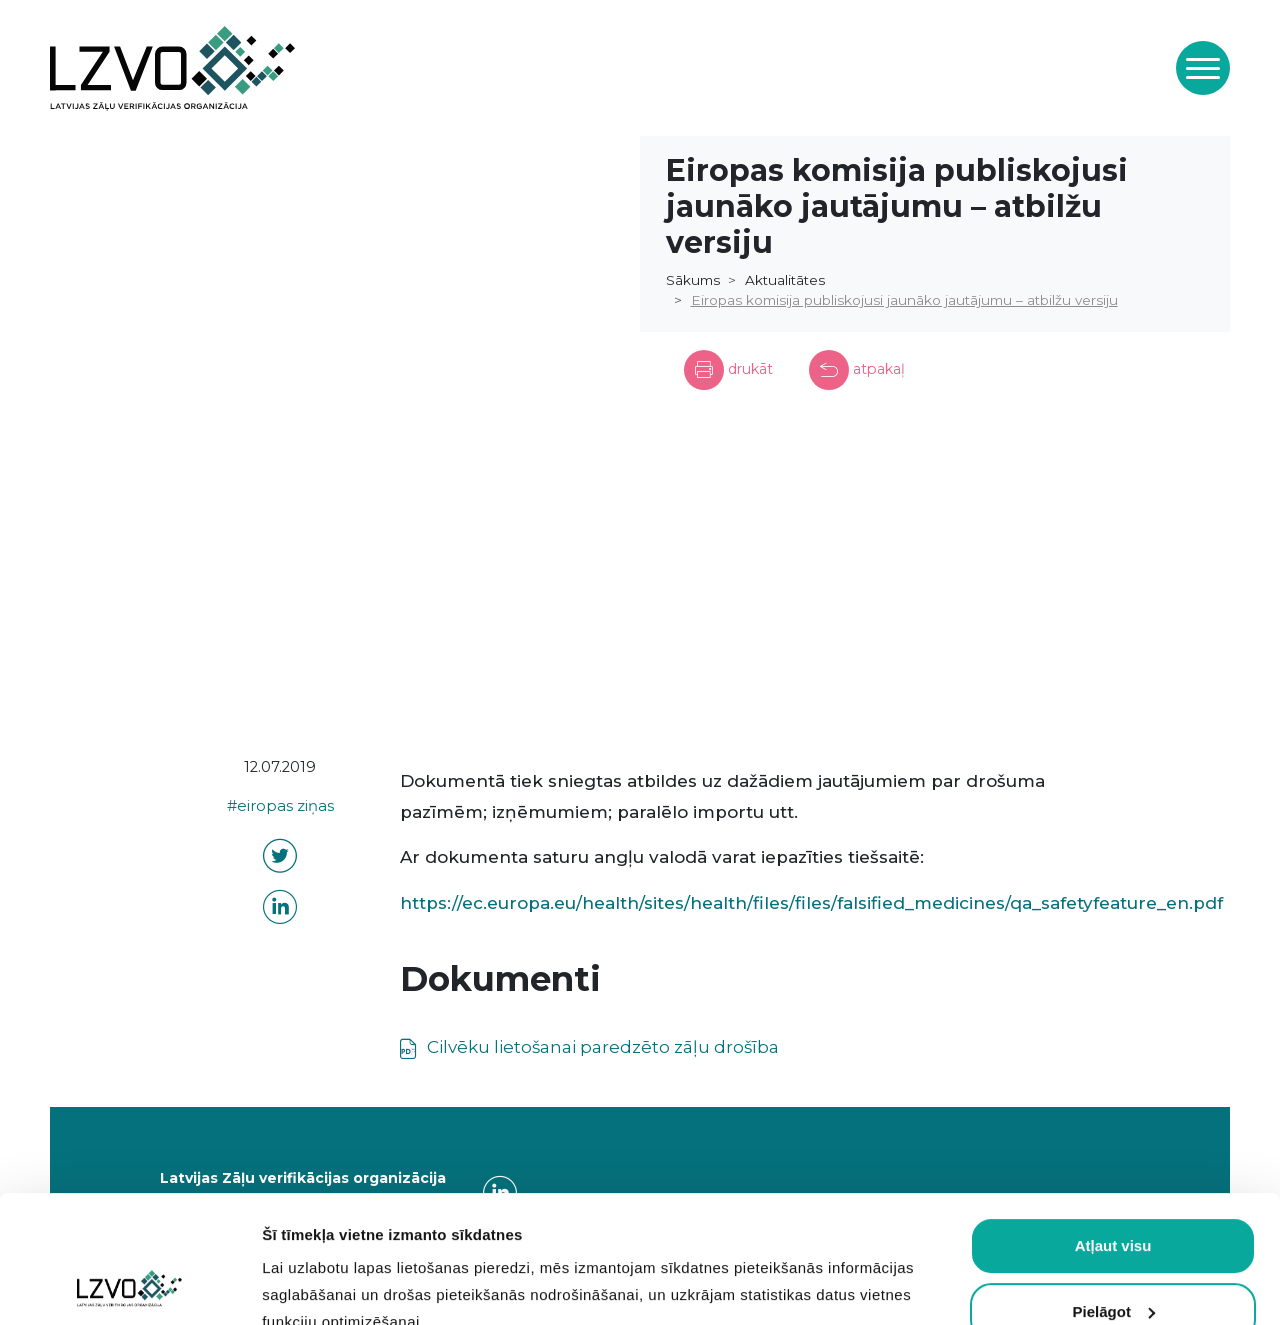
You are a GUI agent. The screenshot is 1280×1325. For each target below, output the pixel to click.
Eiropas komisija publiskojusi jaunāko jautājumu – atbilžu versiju (904, 300)
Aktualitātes (785, 280)
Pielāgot (1114, 1191)
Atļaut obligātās (1113, 1257)
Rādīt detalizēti (315, 1285)
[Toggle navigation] (1203, 68)
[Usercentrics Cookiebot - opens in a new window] (129, 1286)
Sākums (693, 280)
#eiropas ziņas (280, 806)
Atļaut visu (1113, 1126)
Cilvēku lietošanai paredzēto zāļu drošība (601, 1047)
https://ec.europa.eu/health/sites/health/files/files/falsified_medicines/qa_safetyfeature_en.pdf (811, 903)
